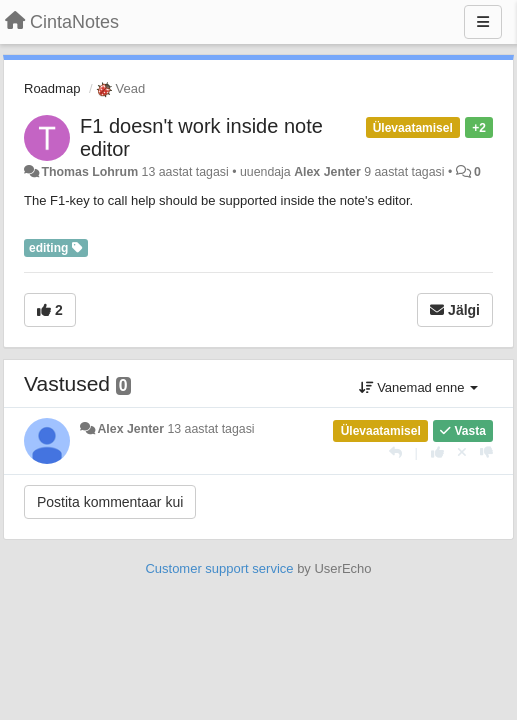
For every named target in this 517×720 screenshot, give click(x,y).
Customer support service (219, 568)
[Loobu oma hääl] (462, 452)
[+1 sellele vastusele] (437, 452)
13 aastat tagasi (210, 429)
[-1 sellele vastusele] (486, 452)
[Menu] (483, 22)
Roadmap (52, 88)
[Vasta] (395, 452)
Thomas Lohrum (89, 172)
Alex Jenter (327, 172)
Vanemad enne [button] (418, 387)
